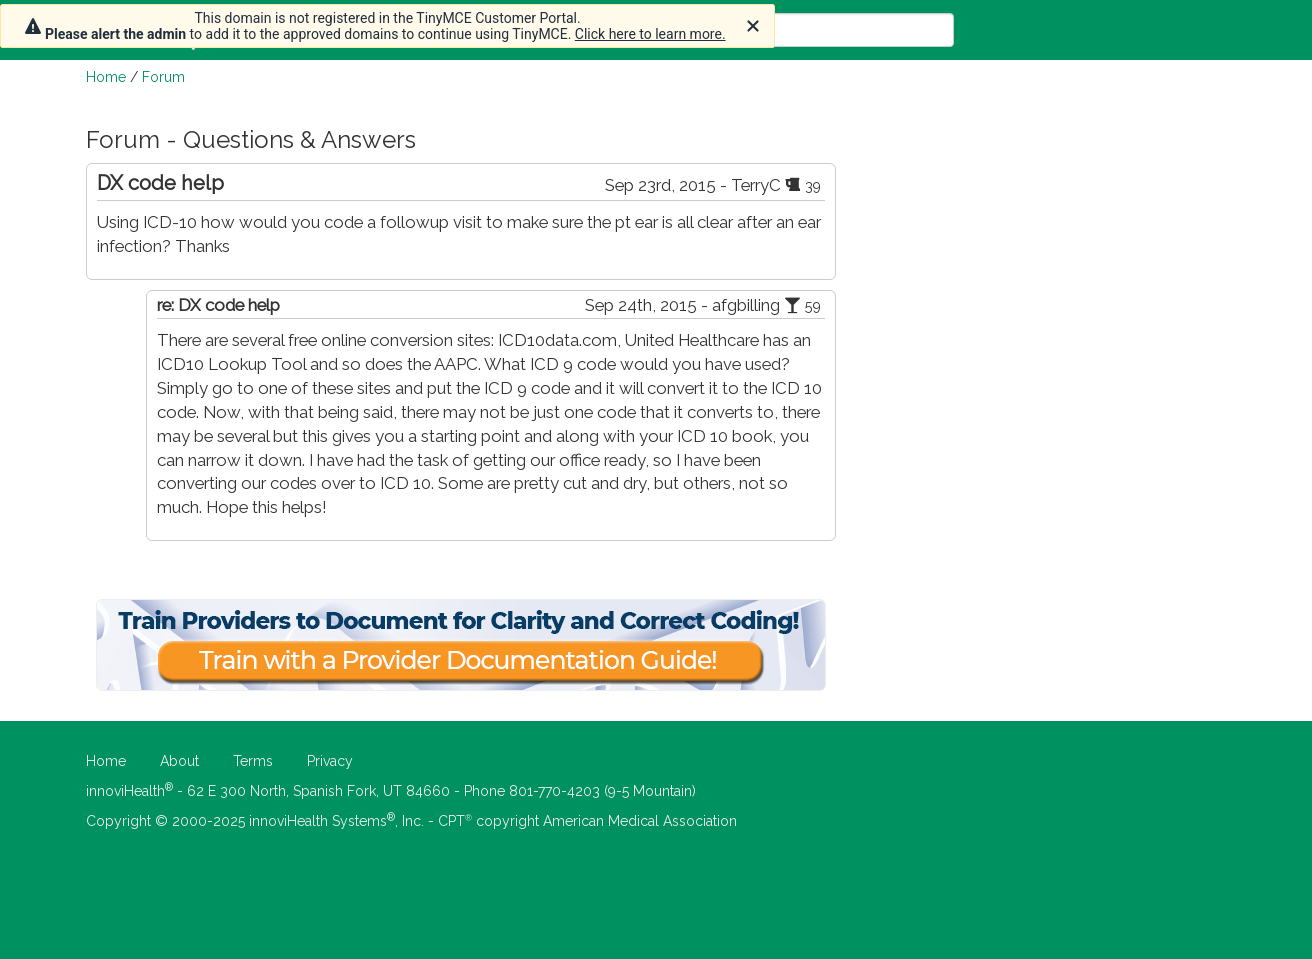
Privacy (330, 761)
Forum (163, 77)
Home (106, 77)
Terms (253, 761)
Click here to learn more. (650, 34)
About (179, 761)
